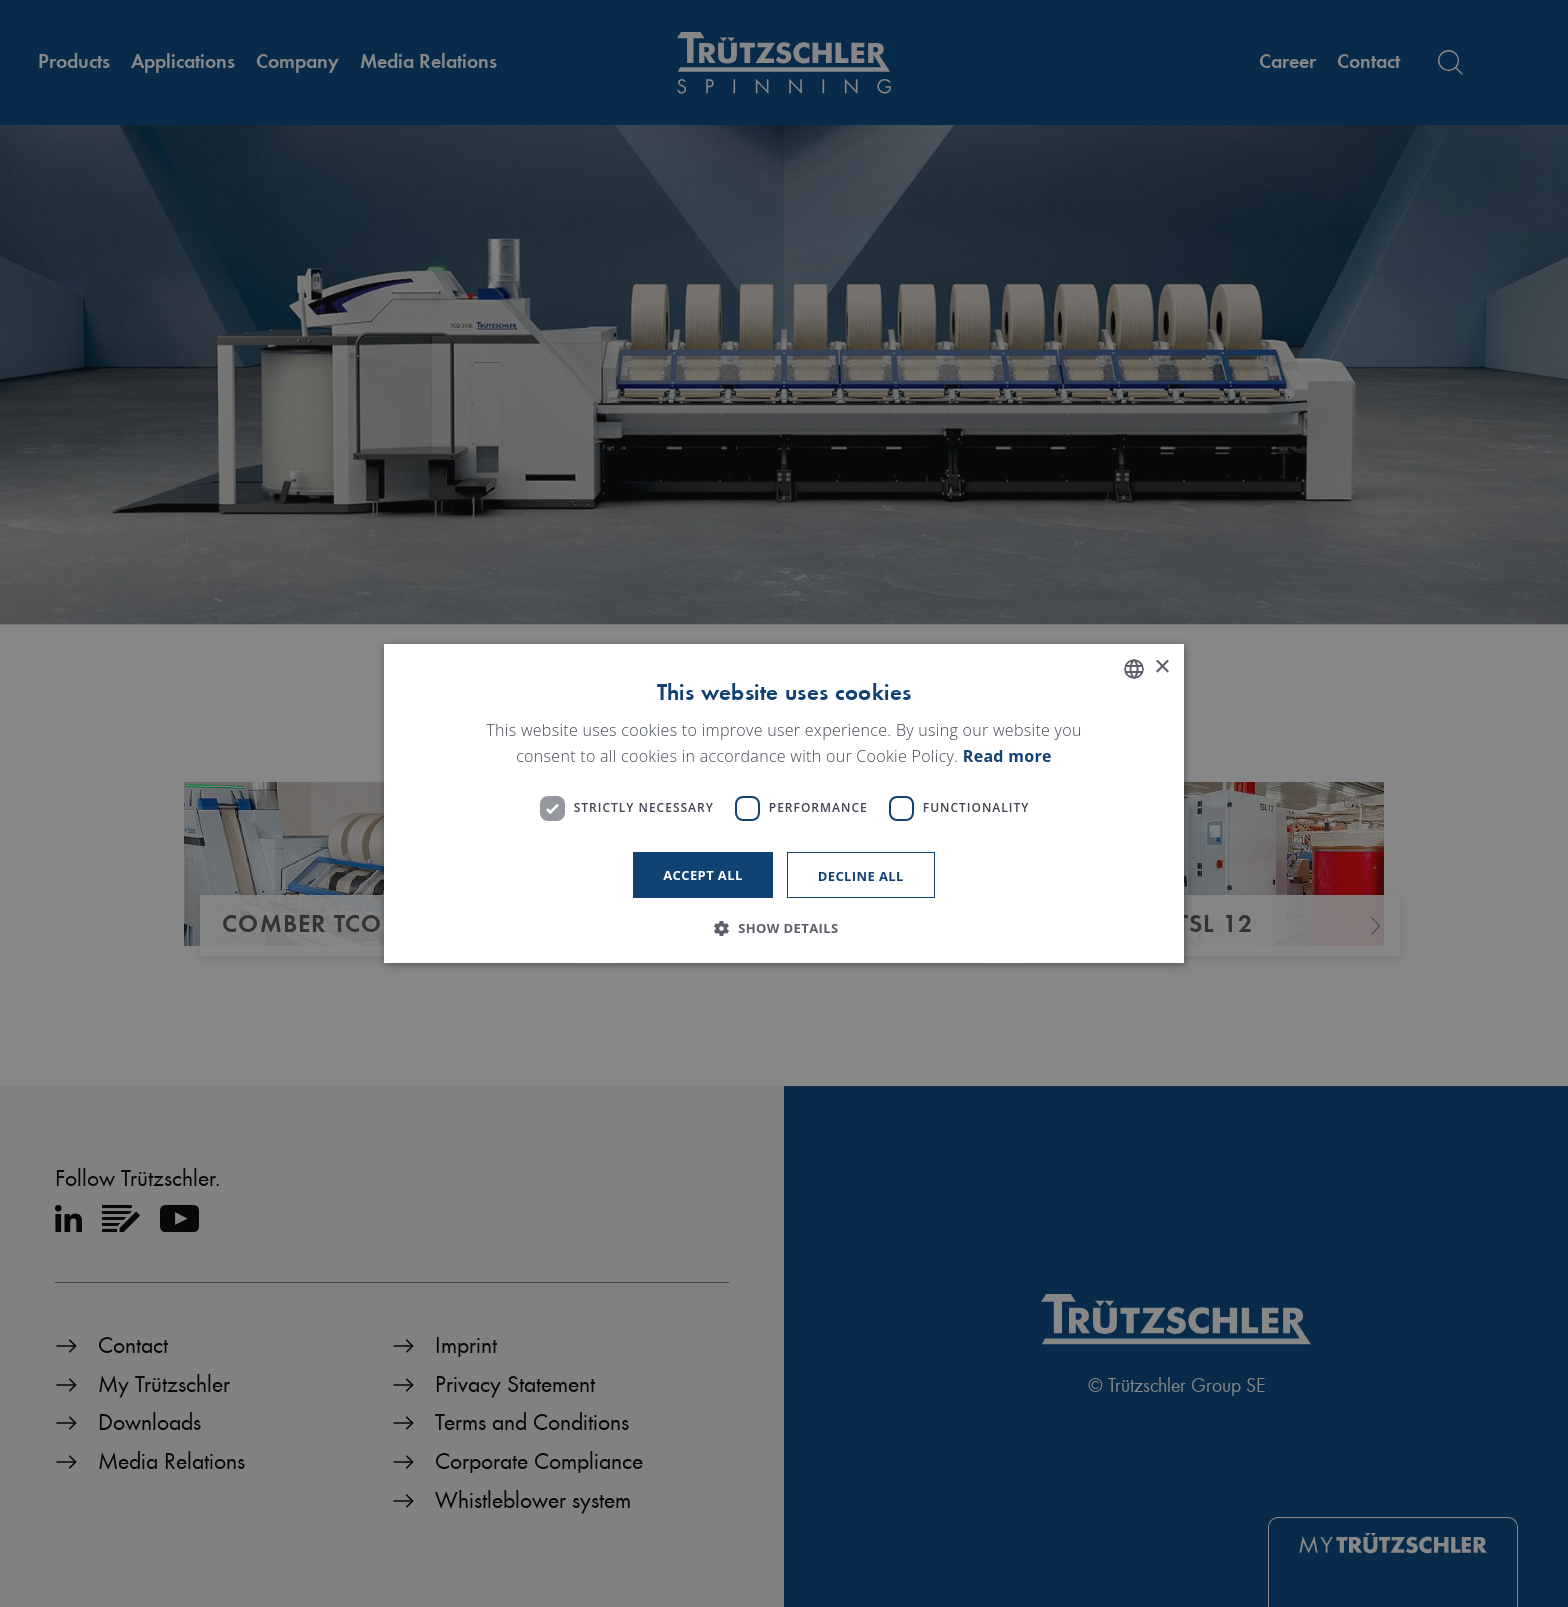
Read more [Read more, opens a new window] (1007, 756)
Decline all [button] (861, 876)
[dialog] (784, 804)
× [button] (1161, 667)
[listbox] (1134, 669)
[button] (783, 928)
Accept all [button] (703, 875)
